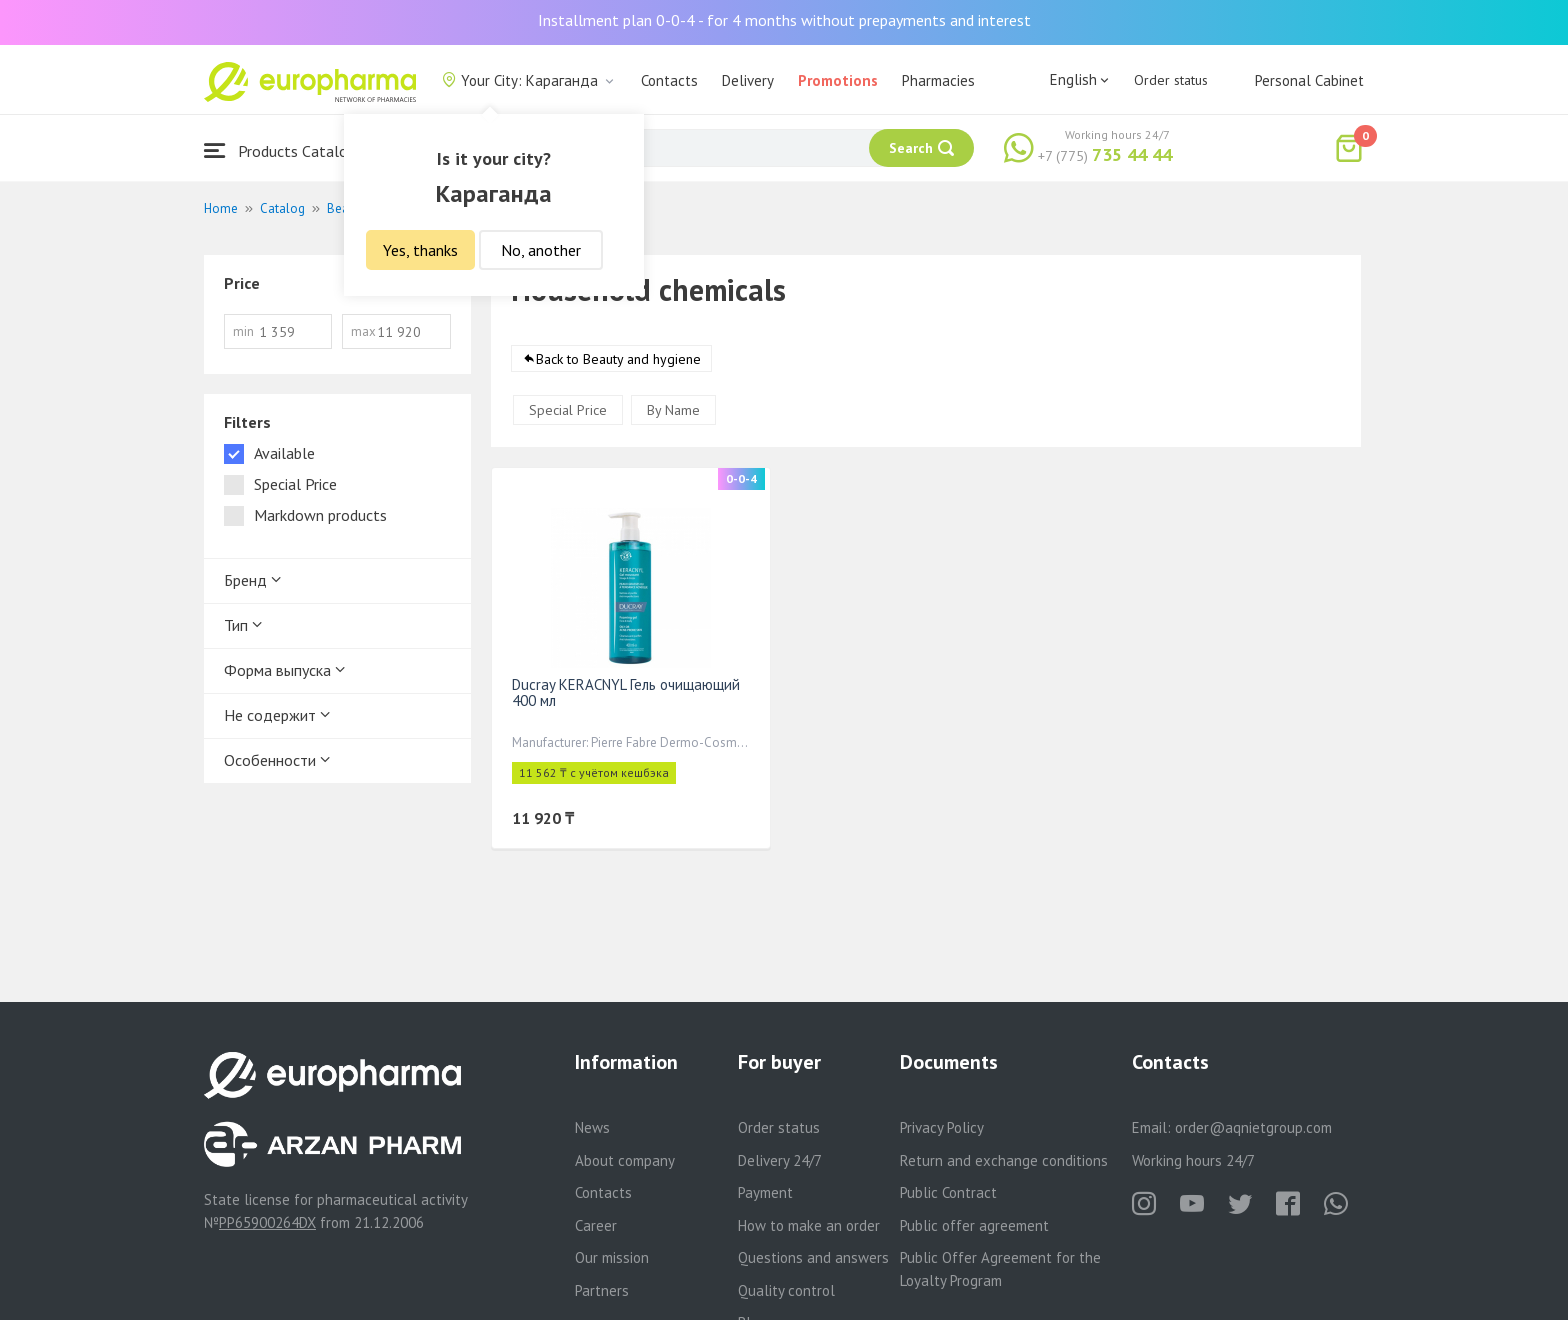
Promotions (838, 80)
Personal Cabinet (1309, 80)
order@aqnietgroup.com (1253, 1127)
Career (596, 1225)
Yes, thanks (420, 250)
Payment (765, 1192)
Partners (602, 1290)
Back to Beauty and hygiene (618, 359)
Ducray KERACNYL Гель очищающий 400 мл (626, 692)
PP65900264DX (267, 1222)
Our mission (612, 1257)
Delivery (748, 80)
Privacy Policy (942, 1127)
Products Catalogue (288, 150)
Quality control (786, 1290)
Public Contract (948, 1192)
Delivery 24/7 (780, 1160)
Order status (1171, 80)
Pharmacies (938, 80)
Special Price (568, 410)
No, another (541, 250)
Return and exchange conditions (1004, 1160)
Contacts (669, 80)
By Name (673, 410)
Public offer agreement (974, 1225)
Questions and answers (813, 1257)
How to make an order (809, 1225)
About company (625, 1160)
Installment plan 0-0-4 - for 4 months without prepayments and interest (784, 20)
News (592, 1127)
